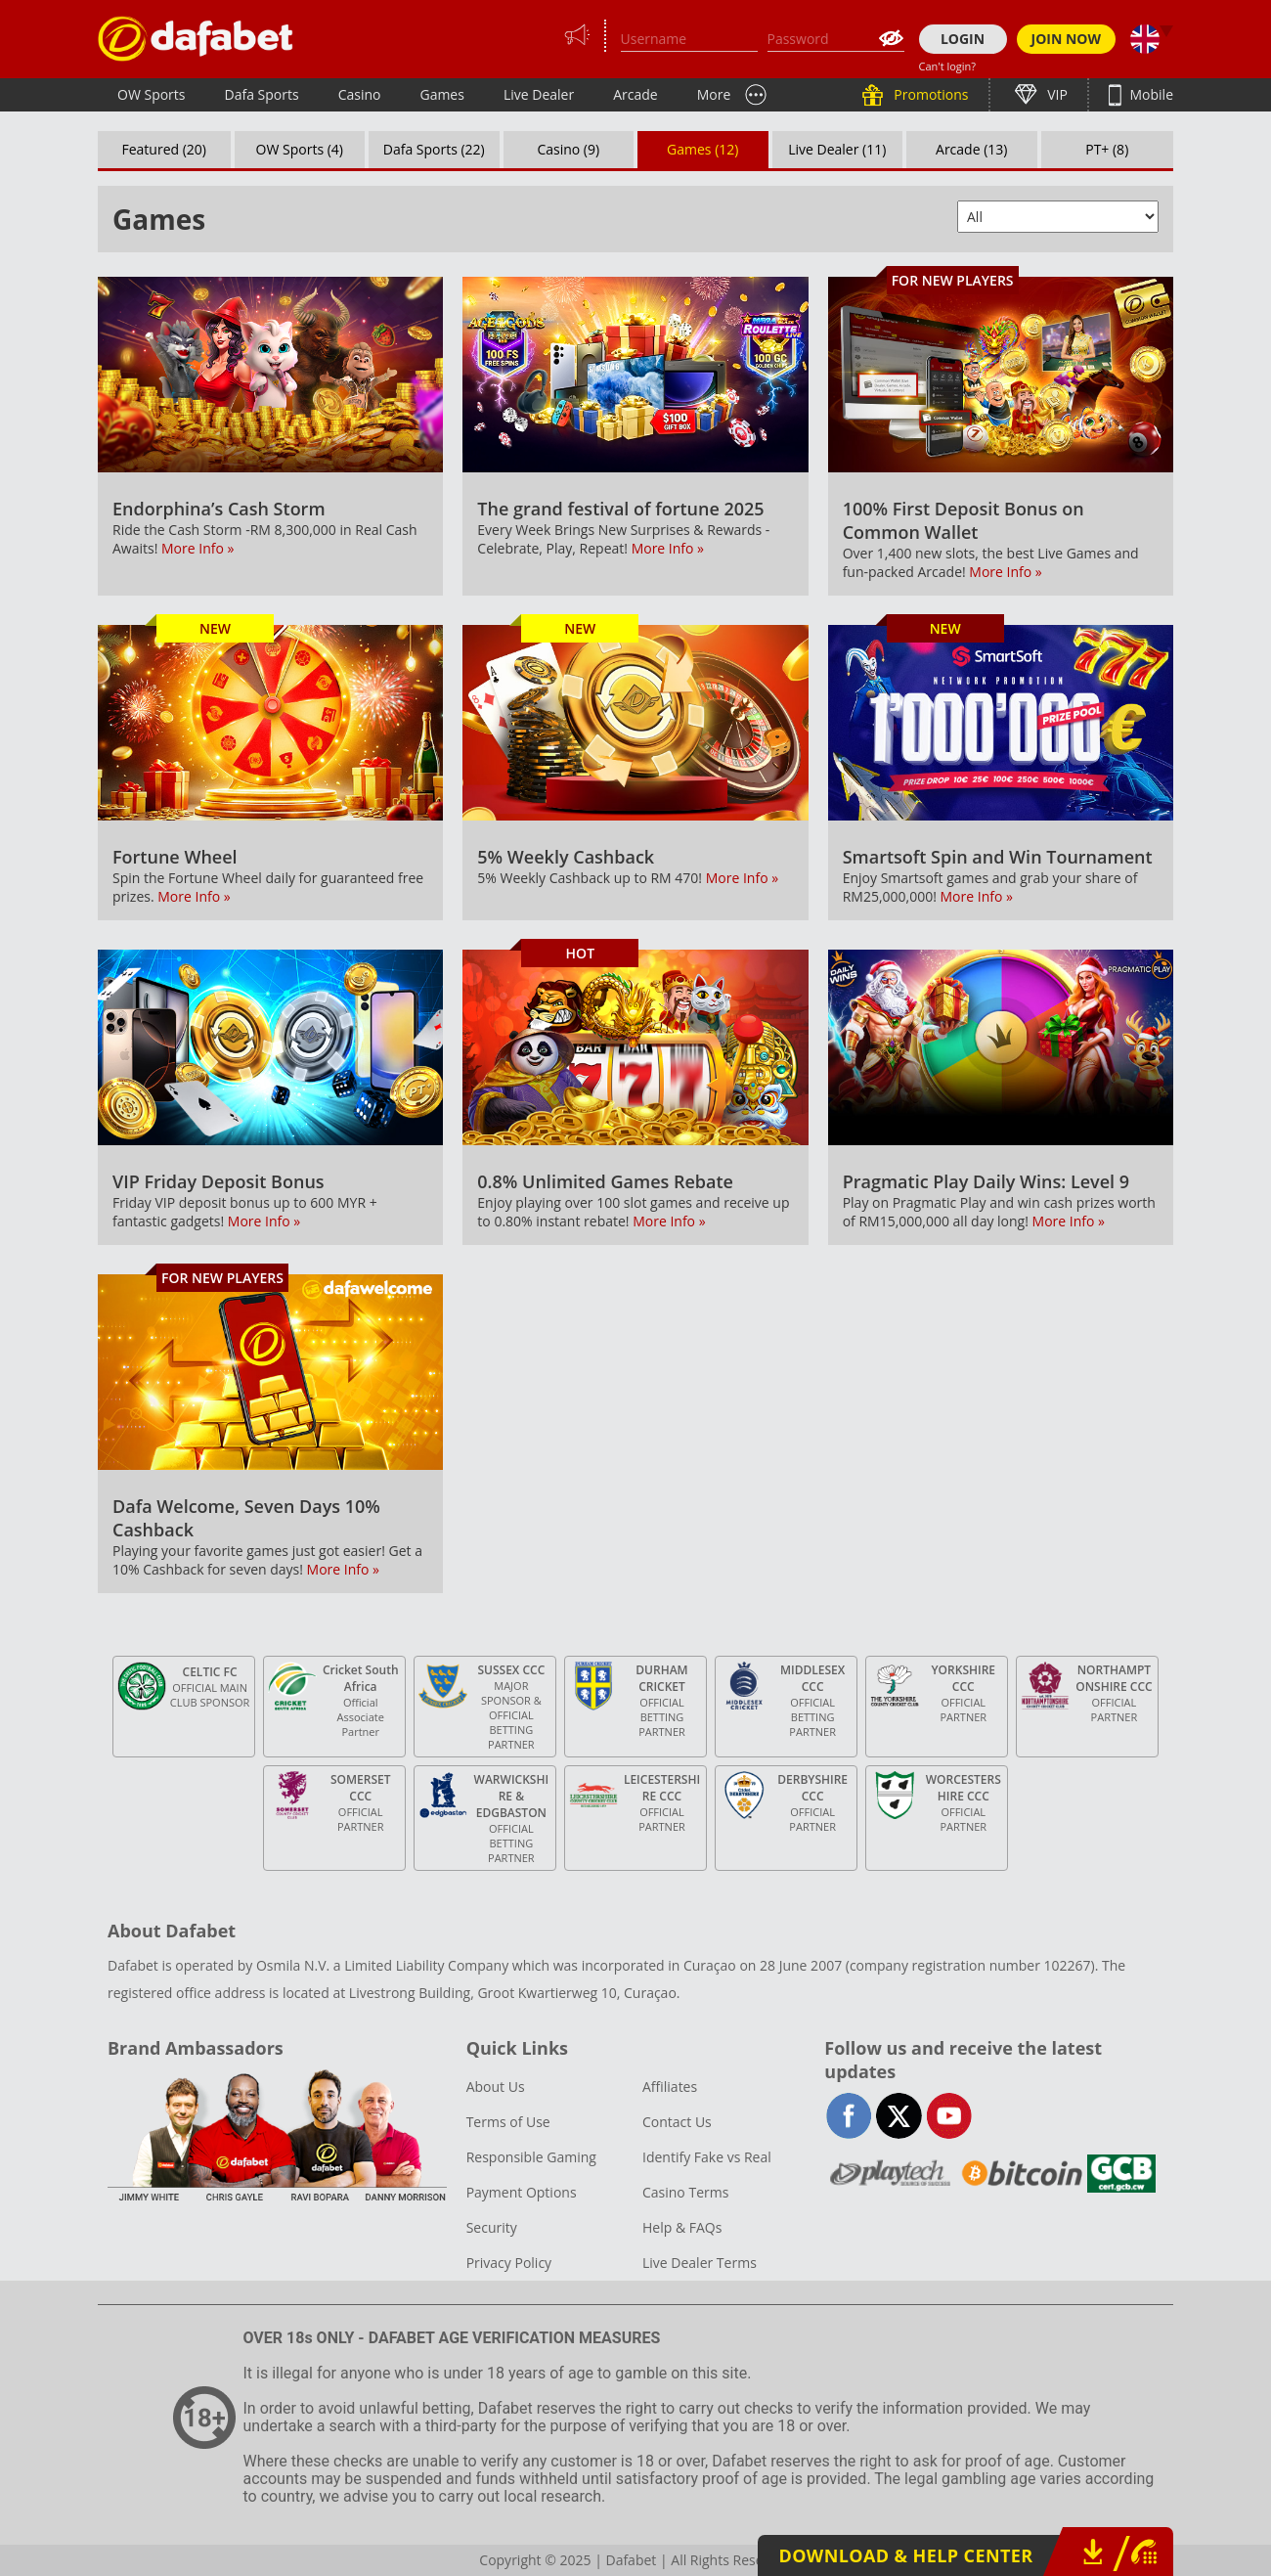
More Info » (197, 548)
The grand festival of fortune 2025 (620, 508)
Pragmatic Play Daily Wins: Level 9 (986, 1181)
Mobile (1149, 94)
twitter (899, 2116)
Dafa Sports (262, 94)
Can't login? (948, 66)
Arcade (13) (971, 149)
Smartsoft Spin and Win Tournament (998, 856)
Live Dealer (539, 94)
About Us (495, 2086)
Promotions (930, 94)
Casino (359, 94)
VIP (1056, 94)
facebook (849, 2116)
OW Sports (151, 94)
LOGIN (963, 38)
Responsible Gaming (531, 2157)
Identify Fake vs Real (706, 2157)
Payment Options (521, 2192)
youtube (949, 2116)
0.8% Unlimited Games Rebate (605, 1181)
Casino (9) (568, 149)
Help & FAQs (682, 2227)
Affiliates (669, 2086)
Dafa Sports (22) (434, 149)
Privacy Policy (508, 2262)
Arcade (635, 94)
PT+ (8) (1106, 149)
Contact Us (677, 2121)
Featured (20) (164, 149)
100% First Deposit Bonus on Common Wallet (963, 520)
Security (491, 2227)
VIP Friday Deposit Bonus (218, 1181)
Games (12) (702, 149)
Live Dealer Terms (699, 2262)
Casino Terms (685, 2192)
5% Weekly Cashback (565, 856)
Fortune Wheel (175, 856)
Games (441, 94)
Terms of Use (508, 2121)
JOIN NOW (1066, 38)
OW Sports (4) (299, 149)
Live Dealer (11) (837, 149)
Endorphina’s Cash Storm (219, 508)
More (714, 94)
